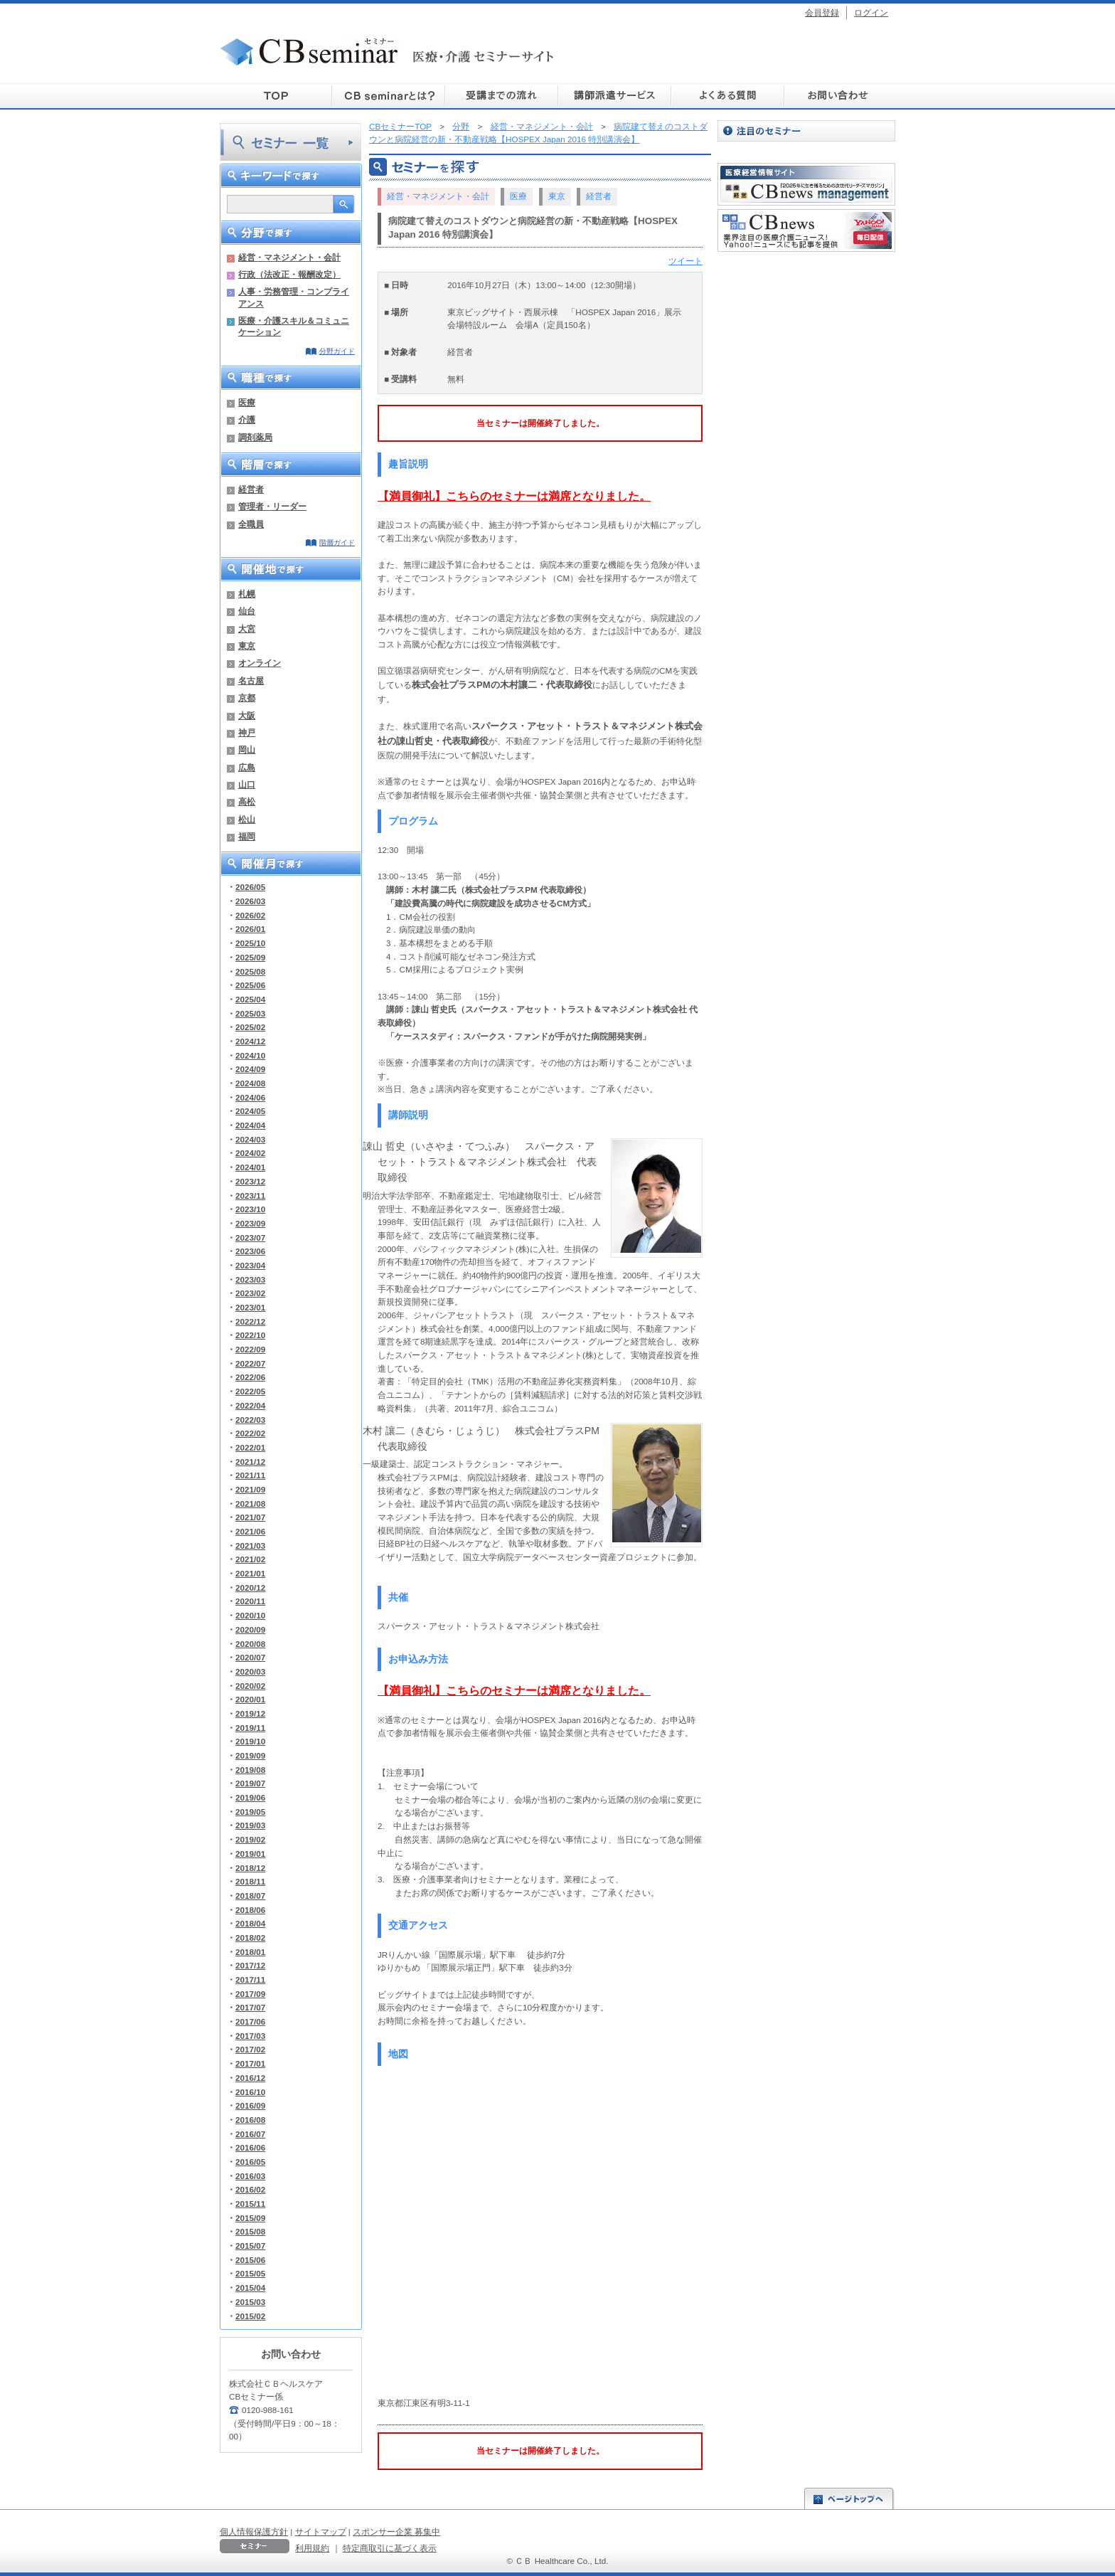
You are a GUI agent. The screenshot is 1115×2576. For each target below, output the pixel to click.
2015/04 (250, 2287)
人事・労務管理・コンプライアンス (293, 297)
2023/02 (250, 1293)
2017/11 (250, 1979)
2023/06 (250, 1251)
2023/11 (250, 1195)
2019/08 (250, 1769)
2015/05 (250, 2273)
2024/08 (250, 1083)
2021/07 (250, 1517)
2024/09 (250, 1069)
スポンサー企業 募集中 (396, 2531)
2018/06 (250, 1909)
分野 (460, 126)
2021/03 (250, 1545)
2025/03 (250, 1013)
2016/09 (250, 2105)
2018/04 (250, 1923)
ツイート (685, 260)
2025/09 (250, 957)
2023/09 (250, 1223)
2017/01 (250, 2063)
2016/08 (250, 2119)
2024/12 (250, 1041)
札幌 (246, 593)
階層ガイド (337, 542)
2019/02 (250, 1839)
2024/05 (250, 1110)
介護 (246, 419)
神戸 (246, 732)
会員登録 (822, 12)
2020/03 (250, 1671)
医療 (246, 402)
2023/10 (250, 1209)
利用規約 (312, 2548)
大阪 (246, 715)
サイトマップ (320, 2531)
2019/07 (250, 1783)
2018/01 (250, 1951)
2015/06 (250, 2259)
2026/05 (250, 886)
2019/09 (250, 1755)
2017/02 (250, 2049)
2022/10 (250, 1335)
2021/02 (250, 1559)
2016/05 (250, 2161)
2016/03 (250, 2175)
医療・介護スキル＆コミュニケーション (293, 326)
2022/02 (250, 1433)
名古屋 (251, 680)
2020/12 (250, 1587)
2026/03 (250, 901)
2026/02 (250, 915)
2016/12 (250, 2077)
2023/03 (250, 1279)
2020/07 (250, 1657)
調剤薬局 (255, 437)
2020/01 (250, 1699)
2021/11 (250, 1475)
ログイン (871, 12)
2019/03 (250, 1825)
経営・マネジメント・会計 (289, 257)
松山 (246, 819)
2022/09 (250, 1349)
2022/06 (250, 1377)
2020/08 (250, 1643)
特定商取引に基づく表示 (390, 2548)
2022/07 (250, 1363)
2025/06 (250, 985)
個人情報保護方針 (254, 2531)
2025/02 (250, 1027)
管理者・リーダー (272, 506)
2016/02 (250, 2189)
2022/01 (250, 1447)
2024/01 (250, 1167)
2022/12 (250, 1321)
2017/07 (250, 2007)
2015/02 (250, 2316)
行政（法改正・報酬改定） (289, 274)
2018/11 (250, 1881)
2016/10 (250, 2092)
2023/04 (250, 1265)
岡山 (246, 749)
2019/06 (250, 1797)
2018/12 (250, 1867)
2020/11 (250, 1601)
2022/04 (250, 1405)
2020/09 (250, 1629)
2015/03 (250, 2301)
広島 (246, 767)
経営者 (251, 489)
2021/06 (250, 1531)
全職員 (251, 524)
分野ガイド (337, 351)
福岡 (246, 836)
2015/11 (250, 2203)
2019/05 (250, 1811)
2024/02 (250, 1152)
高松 (246, 801)
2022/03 (250, 1419)
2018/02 (250, 1937)
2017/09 (250, 1993)
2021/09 (250, 1489)
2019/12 (250, 1713)
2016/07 (250, 2133)
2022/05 (250, 1391)
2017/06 (250, 2021)
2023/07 (250, 1237)
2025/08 (250, 971)
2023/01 (250, 1307)
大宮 (246, 628)
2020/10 (250, 1615)
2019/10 (250, 1741)
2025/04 (250, 999)
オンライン (259, 662)
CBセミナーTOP (400, 126)
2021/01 (250, 1573)
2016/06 (250, 2147)
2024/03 (250, 1139)
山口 (246, 784)
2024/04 (250, 1125)
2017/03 (250, 2035)
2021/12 (250, 1461)
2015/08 (250, 2231)
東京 (246, 645)
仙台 (246, 610)
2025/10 (250, 943)
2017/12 (250, 1965)
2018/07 (250, 1895)
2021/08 (250, 1503)
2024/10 (250, 1055)
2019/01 (250, 1853)
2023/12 (250, 1181)
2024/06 (250, 1097)
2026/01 (250, 928)
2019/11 (250, 1727)
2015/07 (250, 2245)
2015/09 (250, 2217)
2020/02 (250, 1685)
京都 (246, 697)
